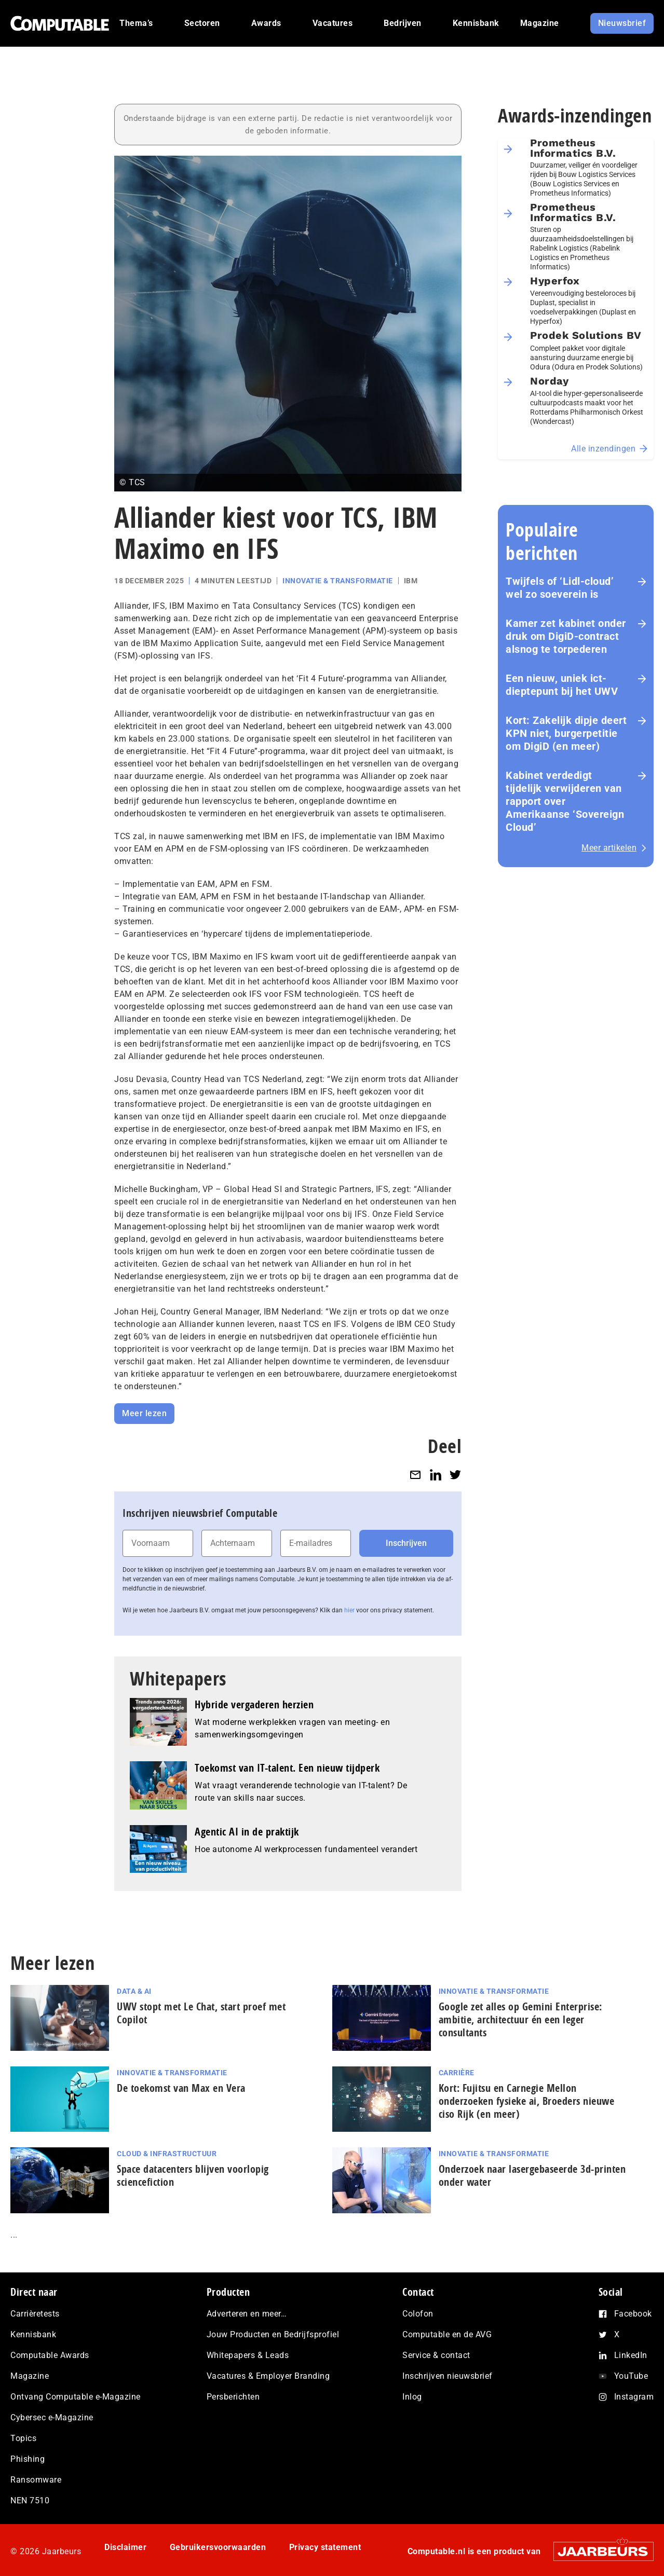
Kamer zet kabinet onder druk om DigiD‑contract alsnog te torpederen (566, 636)
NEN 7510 (29, 2500)
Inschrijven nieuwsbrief (447, 2376)
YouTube (631, 2376)
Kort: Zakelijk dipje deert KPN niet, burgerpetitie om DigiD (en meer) (566, 733)
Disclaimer (125, 2547)
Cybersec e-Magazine (51, 2417)
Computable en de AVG (447, 2334)
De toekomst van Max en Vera (181, 2088)
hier (349, 1610)
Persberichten (233, 2397)
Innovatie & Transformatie (337, 581)
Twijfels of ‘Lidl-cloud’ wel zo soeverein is (560, 587)
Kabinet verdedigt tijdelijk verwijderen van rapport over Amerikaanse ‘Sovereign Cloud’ (565, 801)
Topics (23, 2438)
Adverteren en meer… (247, 2314)
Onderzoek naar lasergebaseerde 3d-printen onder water (532, 2175)
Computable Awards (49, 2355)
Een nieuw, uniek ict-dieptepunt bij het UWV (562, 684)
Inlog (412, 2397)
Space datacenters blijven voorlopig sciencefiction (193, 2175)
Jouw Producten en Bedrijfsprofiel (273, 2334)
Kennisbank (33, 2334)
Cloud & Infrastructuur (166, 2153)
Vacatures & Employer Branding (268, 2376)
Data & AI (134, 1991)
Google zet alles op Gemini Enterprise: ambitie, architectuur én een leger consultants (520, 2019)
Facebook (633, 2314)
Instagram (634, 2397)
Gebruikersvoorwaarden (218, 2547)
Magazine (29, 2376)
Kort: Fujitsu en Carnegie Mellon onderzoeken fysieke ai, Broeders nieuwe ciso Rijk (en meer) (527, 2101)
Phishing (27, 2459)
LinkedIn (630, 2355)
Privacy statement (325, 2547)
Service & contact (436, 2355)
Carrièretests (35, 2314)
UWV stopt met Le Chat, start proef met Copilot (201, 2012)
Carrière (457, 2072)
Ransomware (35, 2480)
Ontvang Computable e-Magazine (75, 2397)
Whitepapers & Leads (248, 2355)
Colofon (417, 2314)
